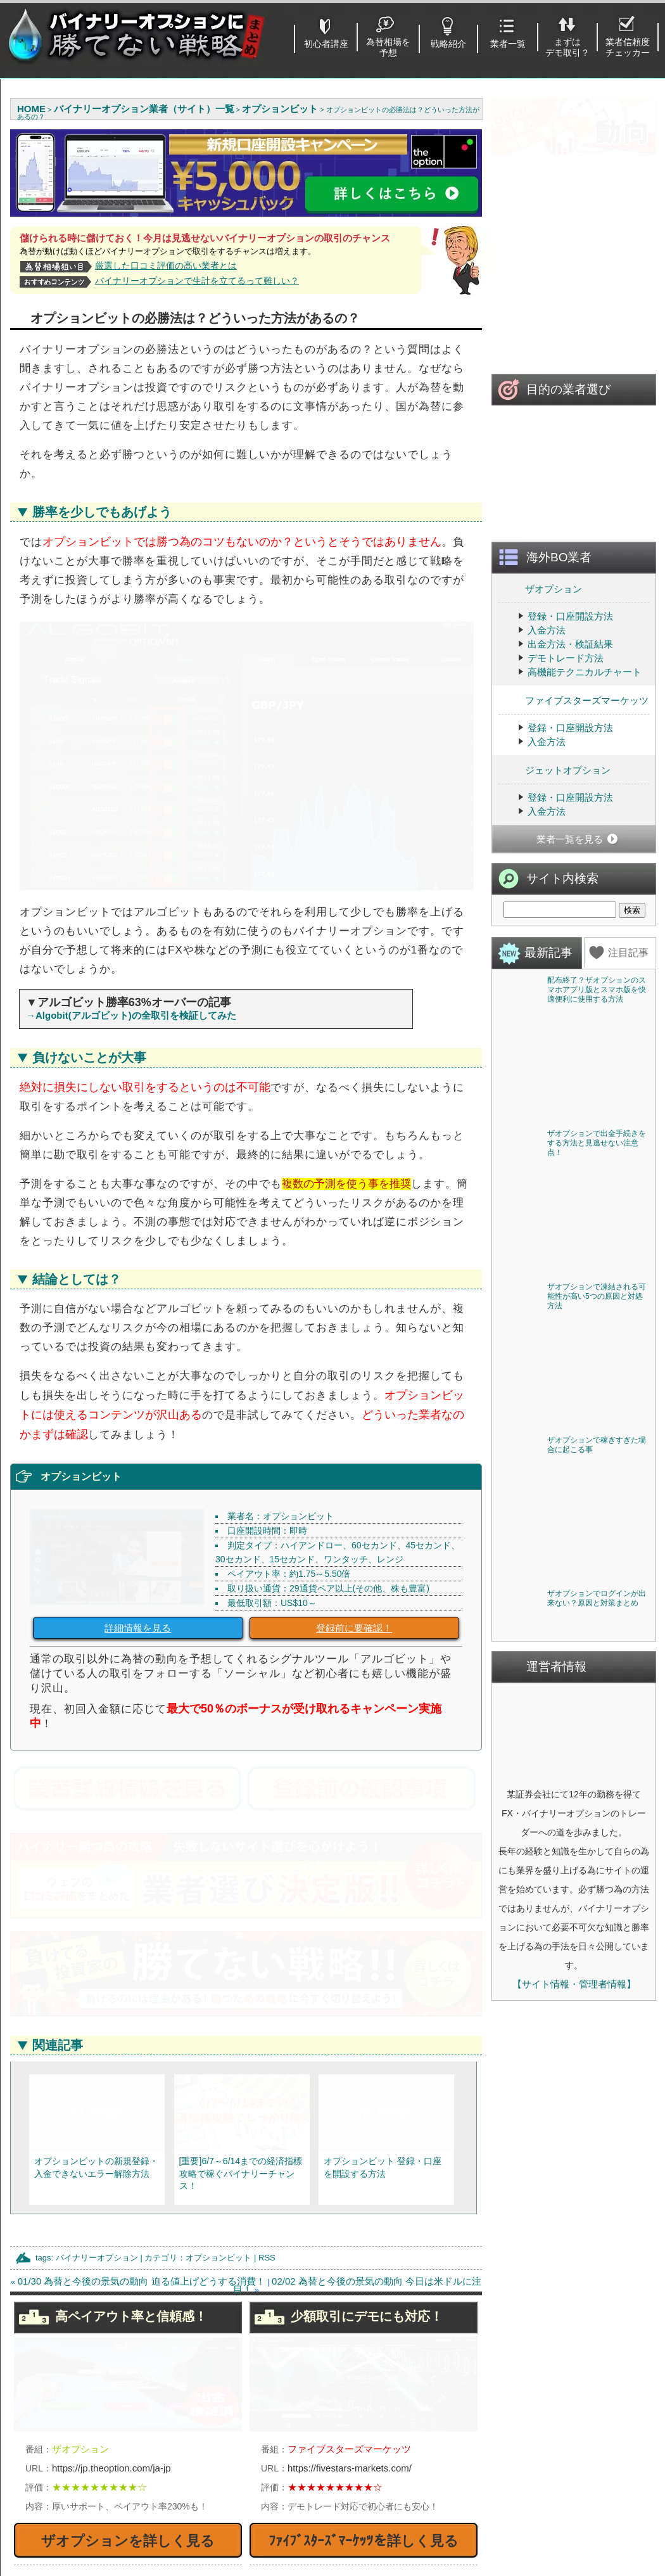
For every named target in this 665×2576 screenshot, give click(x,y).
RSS (267, 2085)
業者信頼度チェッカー (627, 47)
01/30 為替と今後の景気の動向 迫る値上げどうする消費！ (141, 2108)
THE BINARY (424, 2527)
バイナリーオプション (97, 2085)
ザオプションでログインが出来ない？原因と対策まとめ (596, 1636)
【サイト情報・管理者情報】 (574, 2022)
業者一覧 (508, 44)
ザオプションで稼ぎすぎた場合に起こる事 (596, 1483)
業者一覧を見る (569, 877)
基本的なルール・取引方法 (92, 2492)
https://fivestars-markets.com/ (350, 2295)
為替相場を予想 (388, 47)
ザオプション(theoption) (447, 2475)
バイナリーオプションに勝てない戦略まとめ (341, 2569)
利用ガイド (571, 2475)
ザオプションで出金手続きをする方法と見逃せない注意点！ (596, 1181)
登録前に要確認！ (354, 1455)
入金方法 (547, 668)
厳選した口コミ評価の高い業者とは (166, 265)
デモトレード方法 (566, 696)
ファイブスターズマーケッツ (573, 738)
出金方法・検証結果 (570, 682)
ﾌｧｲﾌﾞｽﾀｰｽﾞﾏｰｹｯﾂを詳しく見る (364, 2368)
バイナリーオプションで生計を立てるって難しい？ (197, 281)
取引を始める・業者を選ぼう (96, 2509)
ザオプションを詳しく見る (128, 2368)
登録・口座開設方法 (570, 654)
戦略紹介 (448, 44)
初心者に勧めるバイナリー (92, 2458)
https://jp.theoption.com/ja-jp (111, 2295)
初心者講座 (326, 44)
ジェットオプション (554, 807)
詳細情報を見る (137, 1455)
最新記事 (548, 990)
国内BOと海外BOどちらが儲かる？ (285, 2492)
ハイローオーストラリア (448, 2458)
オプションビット (218, 2085)
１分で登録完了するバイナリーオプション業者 (115, 2531)
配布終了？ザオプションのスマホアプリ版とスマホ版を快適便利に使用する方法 (596, 1028)
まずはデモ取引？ (567, 47)
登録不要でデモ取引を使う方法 (276, 2458)
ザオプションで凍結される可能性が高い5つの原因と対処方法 (596, 1334)
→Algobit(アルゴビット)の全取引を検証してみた (131, 843)
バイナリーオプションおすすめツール (290, 2475)
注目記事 (628, 990)
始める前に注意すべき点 (87, 2475)
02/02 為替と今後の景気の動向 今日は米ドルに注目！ (357, 2112)
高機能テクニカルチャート (585, 710)
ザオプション (540, 626)
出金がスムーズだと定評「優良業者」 (115, 2551)
